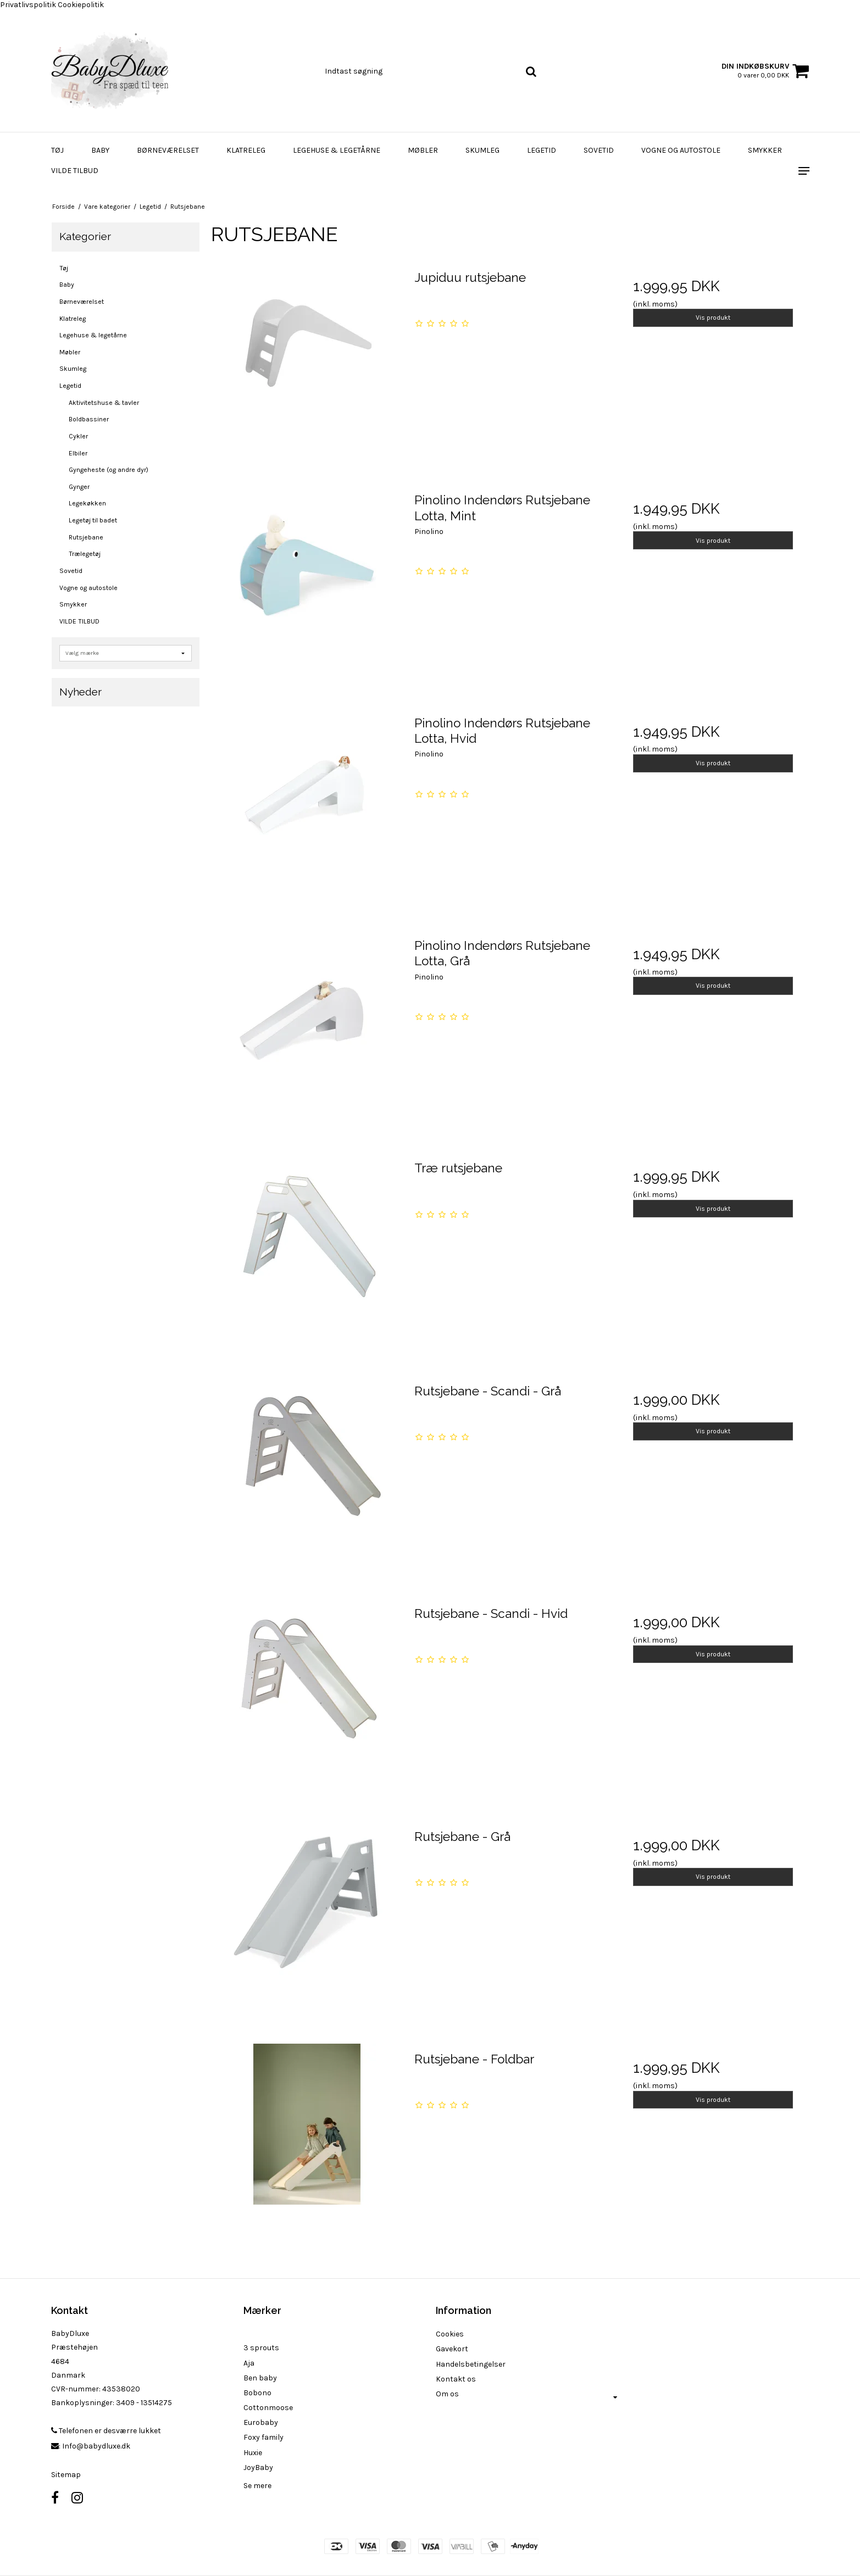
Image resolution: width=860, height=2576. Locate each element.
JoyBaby (258, 2467)
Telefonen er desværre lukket (106, 2430)
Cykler (78, 436)
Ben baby (260, 2378)
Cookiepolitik (81, 4)
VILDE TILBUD (74, 170)
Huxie (252, 2452)
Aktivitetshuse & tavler (104, 403)
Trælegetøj (85, 554)
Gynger (79, 487)
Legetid (541, 150)
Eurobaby (260, 2422)
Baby (100, 150)
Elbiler (78, 453)
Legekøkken (87, 503)
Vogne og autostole (680, 150)
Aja (248, 2363)
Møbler (423, 150)
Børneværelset (168, 150)
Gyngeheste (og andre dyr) (108, 470)
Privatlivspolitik (28, 4)
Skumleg (482, 150)
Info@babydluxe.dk (96, 2446)
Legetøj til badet (93, 520)
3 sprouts (261, 2347)
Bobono (257, 2392)
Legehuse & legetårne (336, 150)
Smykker (765, 150)
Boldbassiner (89, 419)
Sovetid (599, 150)
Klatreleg (245, 150)
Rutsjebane (86, 537)
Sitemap (66, 2474)
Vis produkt (713, 317)
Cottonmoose (268, 2407)
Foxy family (263, 2437)
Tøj (57, 150)
